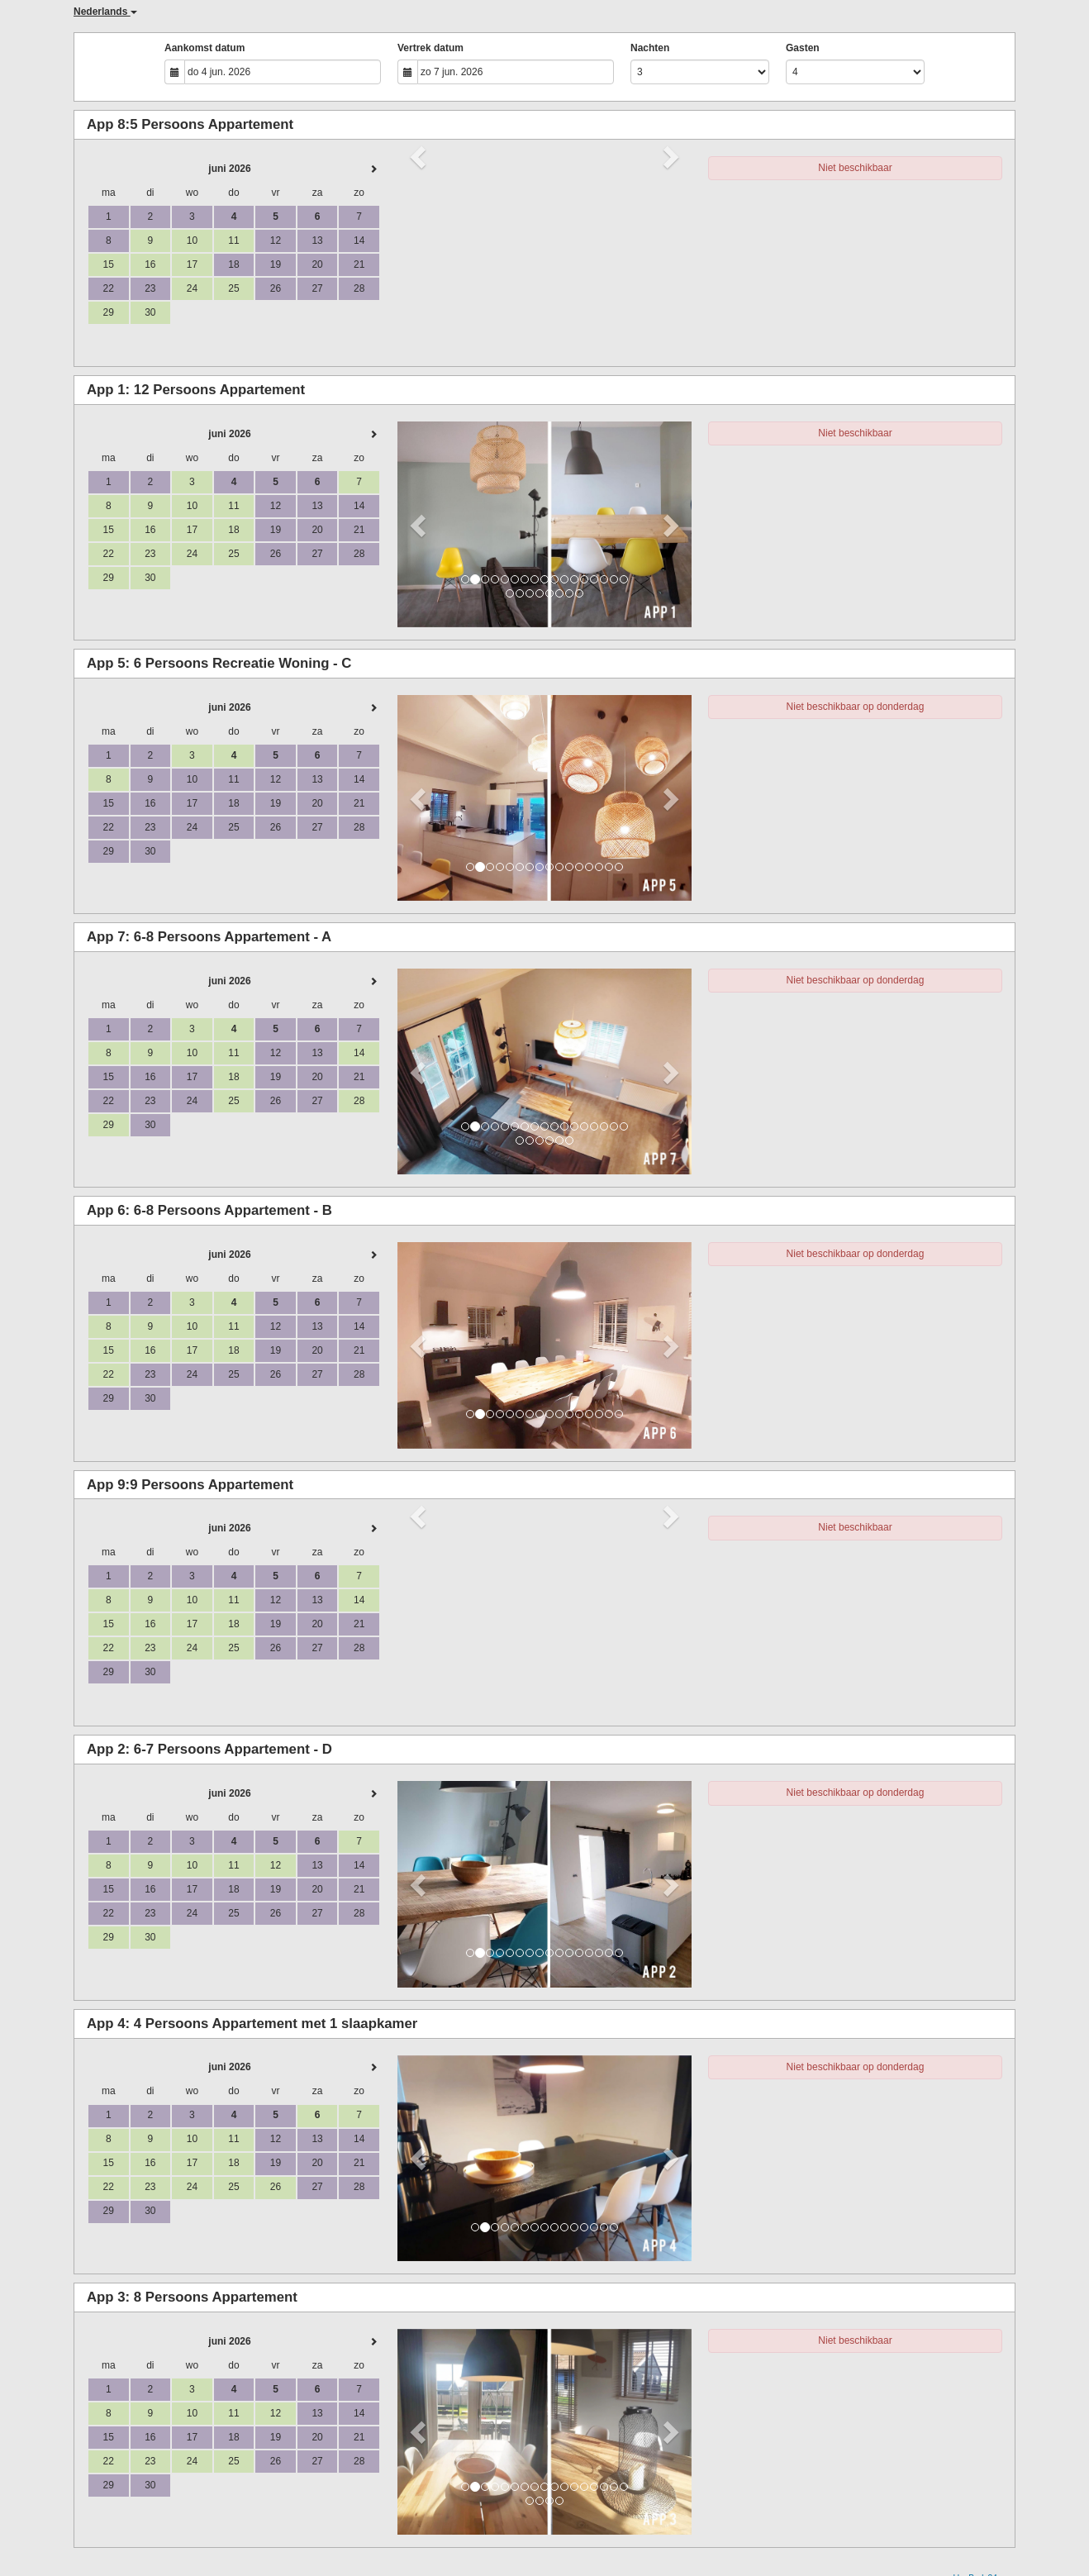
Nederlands (105, 11)
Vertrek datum (430, 48)
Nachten (649, 48)
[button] (419, 524)
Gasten (803, 48)
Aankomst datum (204, 48)
